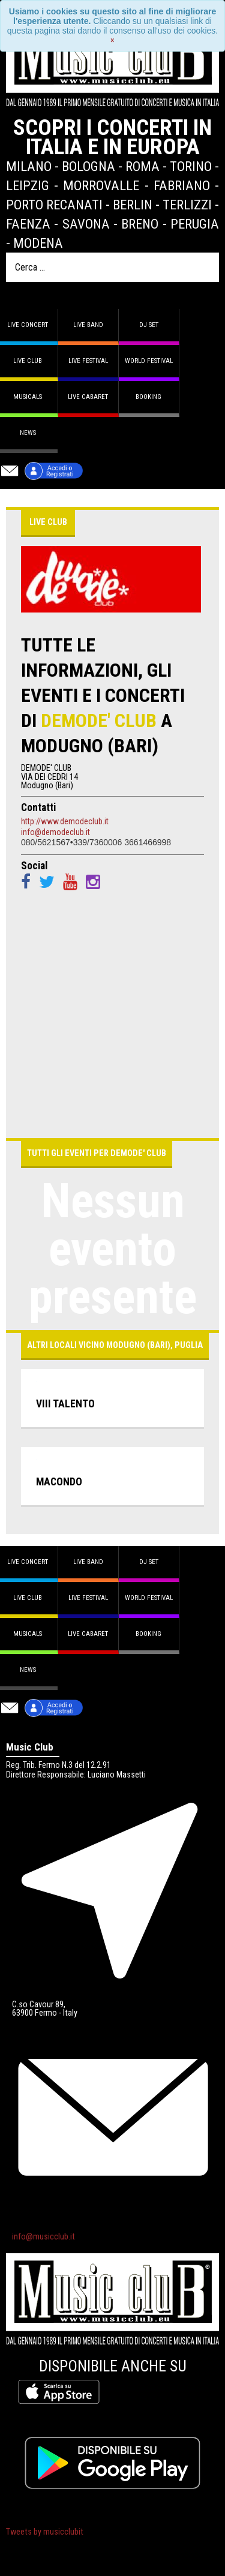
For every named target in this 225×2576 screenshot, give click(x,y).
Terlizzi (187, 204)
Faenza (28, 224)
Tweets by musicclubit (44, 2532)
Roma (142, 166)
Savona (86, 224)
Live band (88, 325)
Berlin (132, 204)
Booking (148, 397)
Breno (139, 224)
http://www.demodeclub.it (65, 821)
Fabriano (182, 185)
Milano (29, 166)
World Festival (149, 361)
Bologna (88, 166)
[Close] (112, 40)
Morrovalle (101, 185)
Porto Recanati (54, 204)
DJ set (148, 325)
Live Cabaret (88, 397)
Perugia (194, 224)
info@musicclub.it (43, 2237)
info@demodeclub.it (55, 832)
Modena (38, 243)
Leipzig (27, 185)
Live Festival (88, 361)
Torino (191, 166)
